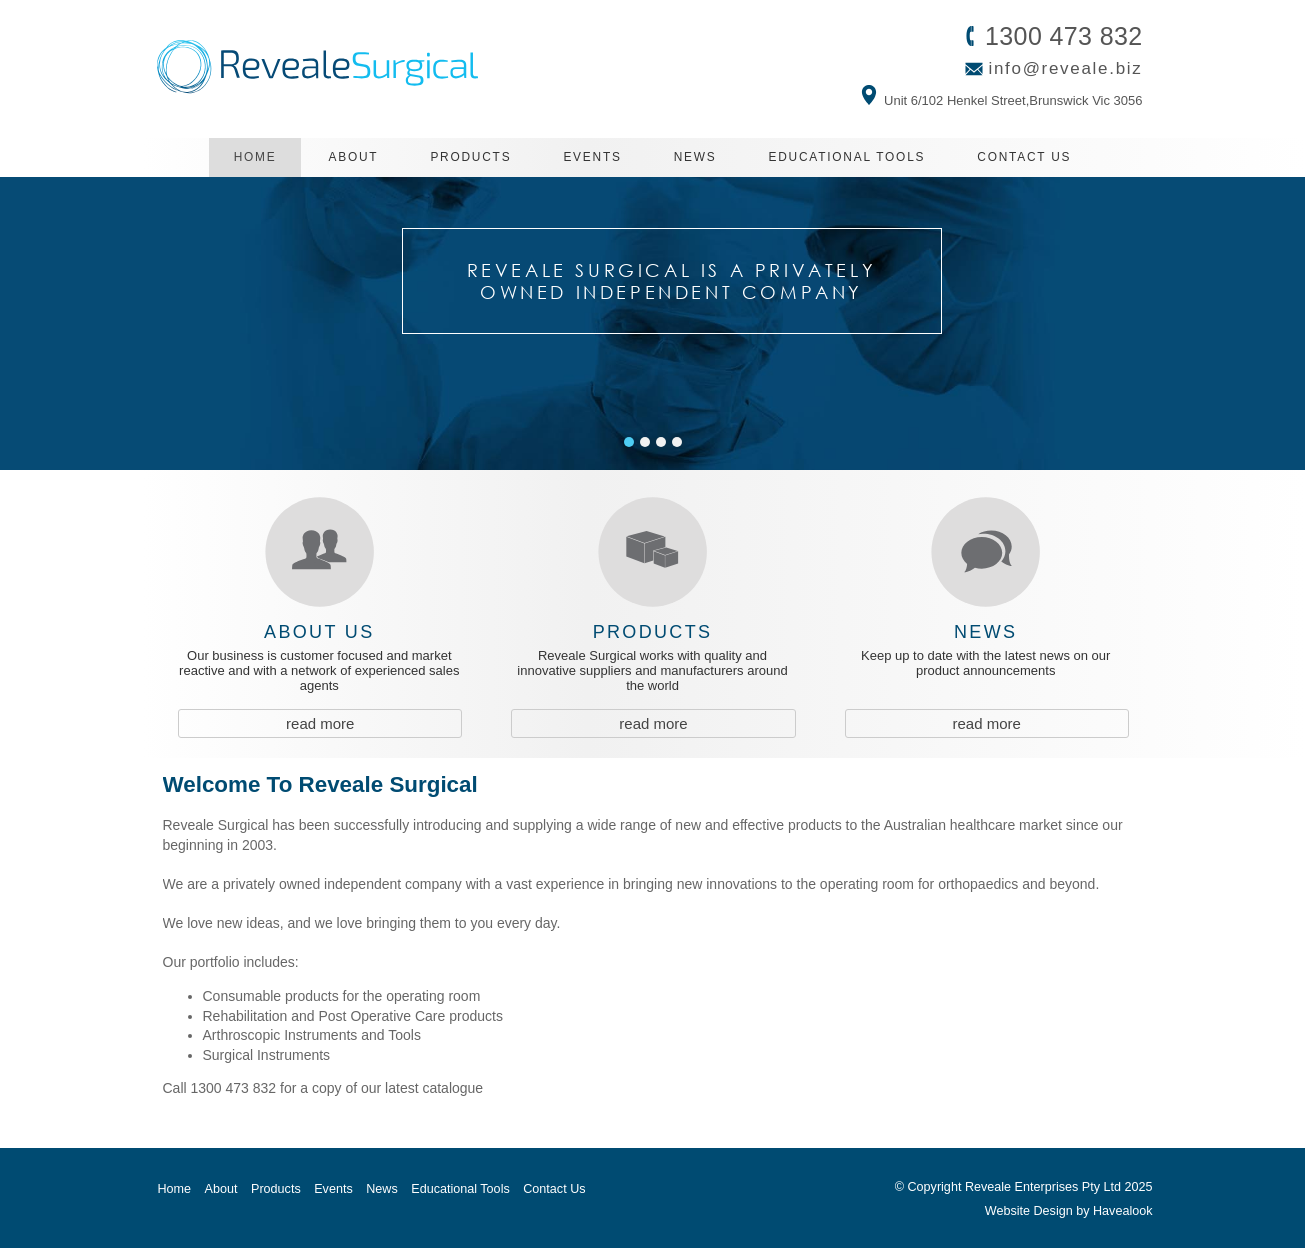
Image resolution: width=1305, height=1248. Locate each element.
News (382, 1189)
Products (470, 157)
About (221, 1189)
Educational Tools (847, 157)
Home (255, 157)
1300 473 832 (1051, 36)
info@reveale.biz (1053, 68)
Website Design (1029, 1211)
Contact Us (1024, 157)
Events (333, 1189)
